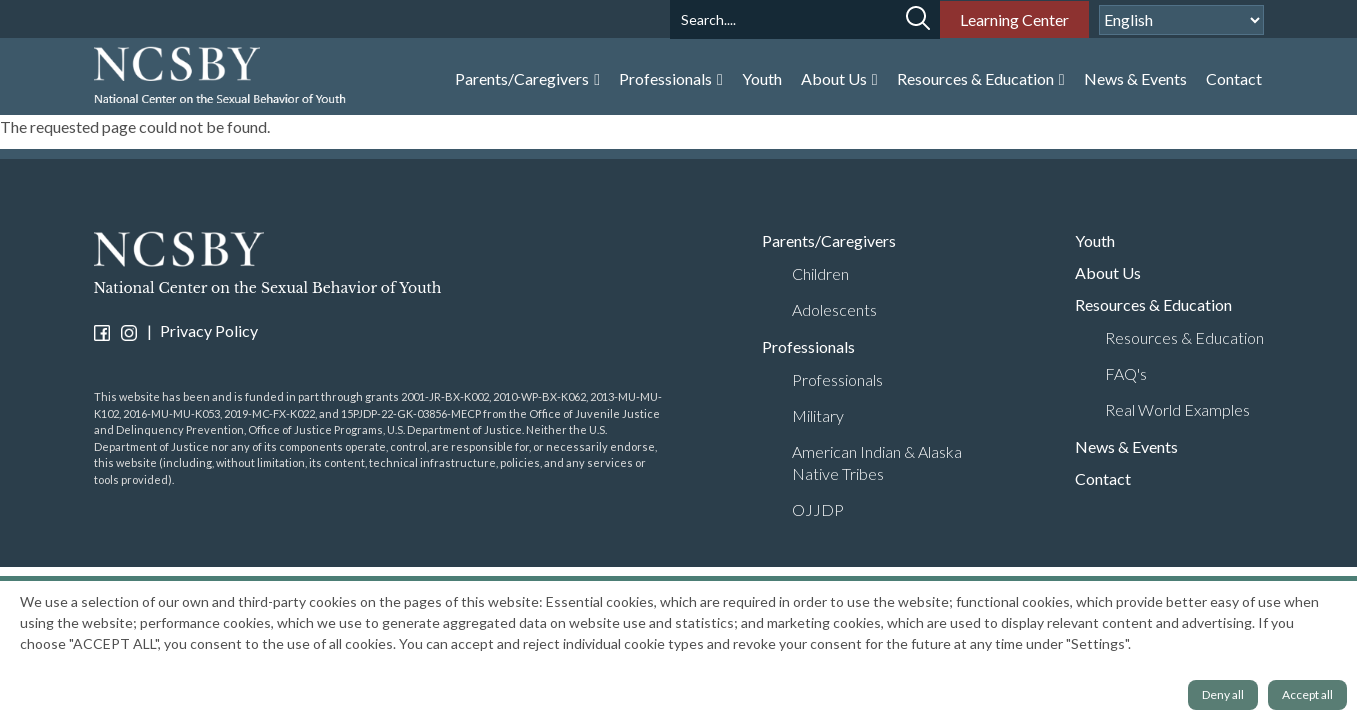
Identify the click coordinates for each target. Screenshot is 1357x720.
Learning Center (1014, 19)
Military (818, 415)
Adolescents (834, 309)
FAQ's (1126, 373)
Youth (762, 78)
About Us (835, 78)
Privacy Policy (209, 330)
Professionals (667, 78)
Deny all (1223, 694)
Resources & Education (977, 78)
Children (820, 273)
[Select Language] (1181, 20)
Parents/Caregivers (523, 78)
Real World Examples (1177, 409)
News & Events (1135, 78)
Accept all (1307, 694)
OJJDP (818, 509)
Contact (1234, 78)
